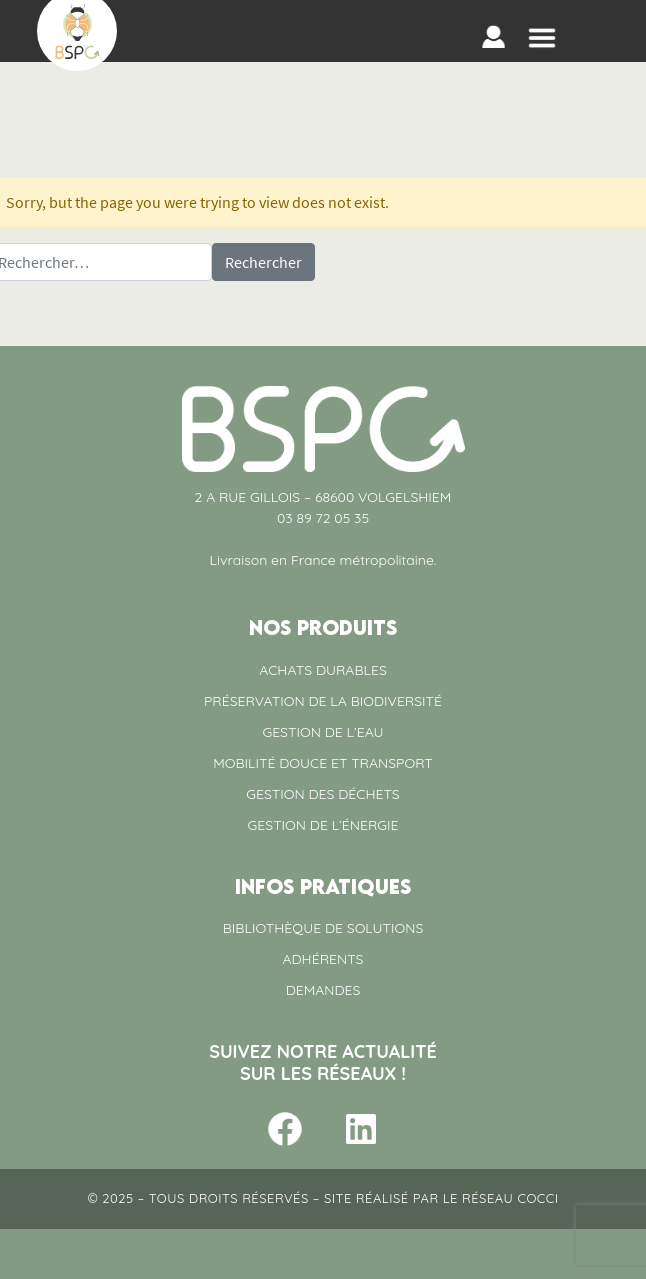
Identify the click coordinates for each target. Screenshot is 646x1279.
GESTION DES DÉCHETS (322, 794)
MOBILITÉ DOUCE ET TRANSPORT (323, 763)
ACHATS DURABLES (323, 670)
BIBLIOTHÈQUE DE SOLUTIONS (323, 928)
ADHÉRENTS (322, 959)
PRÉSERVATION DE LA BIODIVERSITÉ (323, 701)
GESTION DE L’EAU (322, 732)
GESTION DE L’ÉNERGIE (323, 825)
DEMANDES (323, 990)
